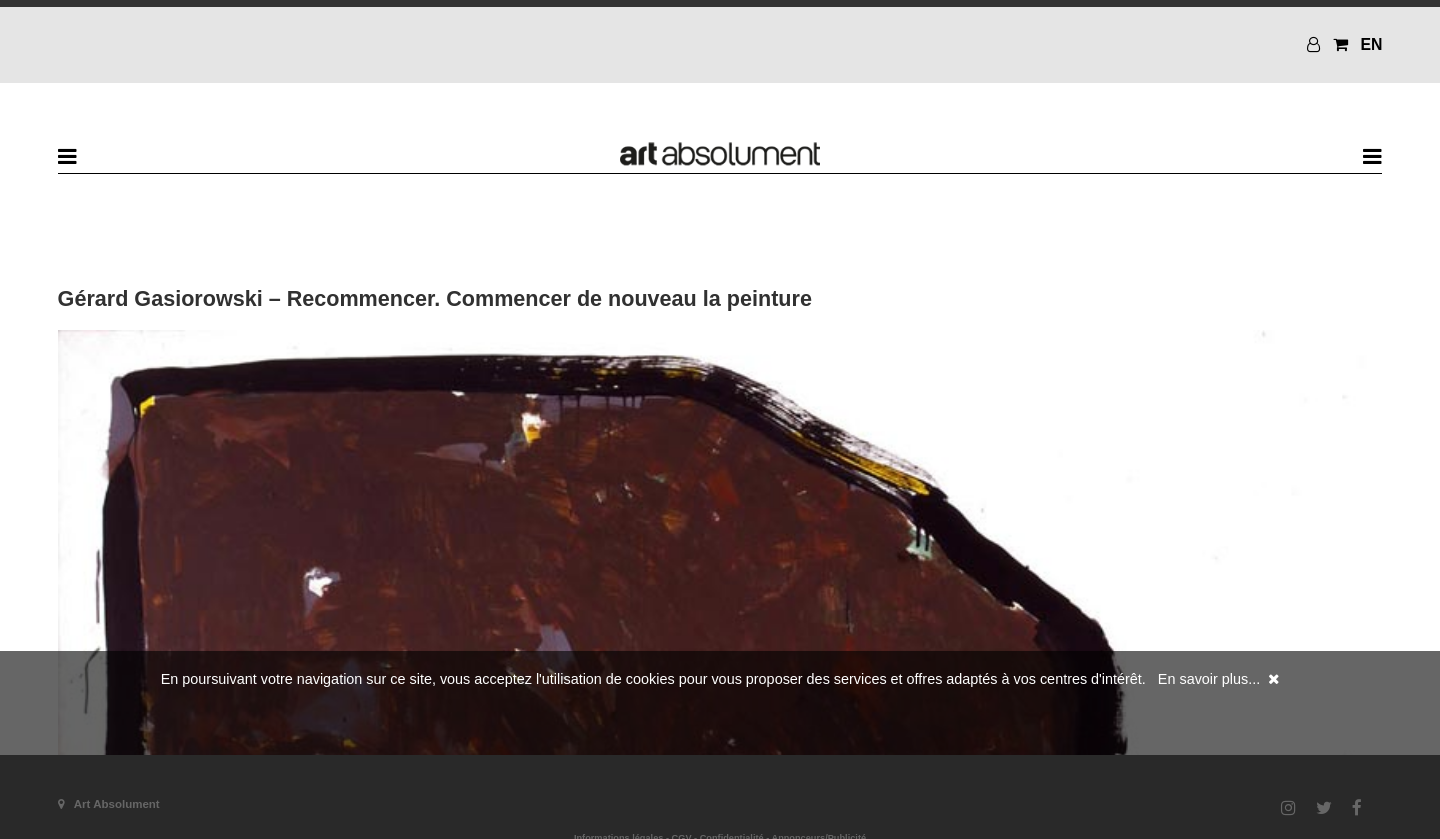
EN (1371, 44)
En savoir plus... (1209, 679)
